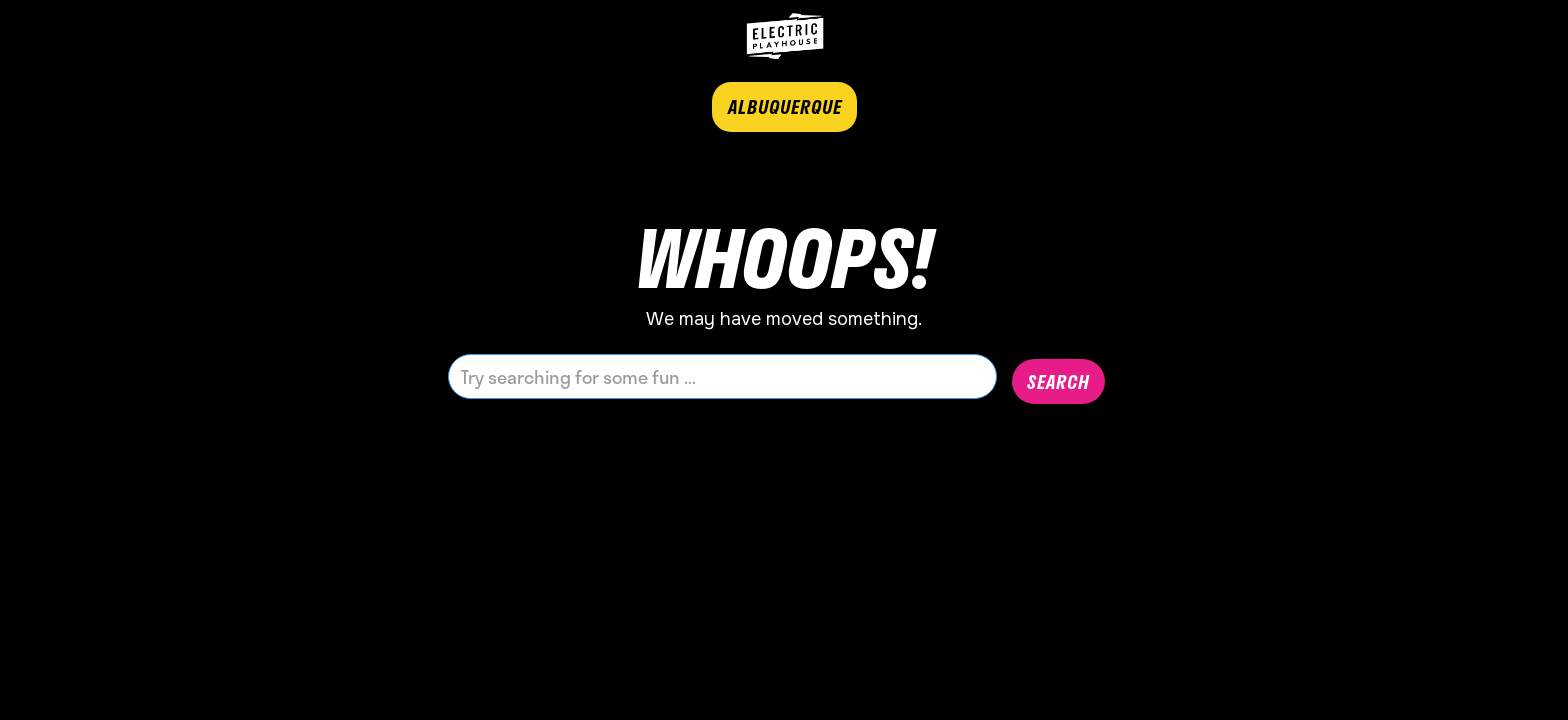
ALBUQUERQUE (785, 107)
